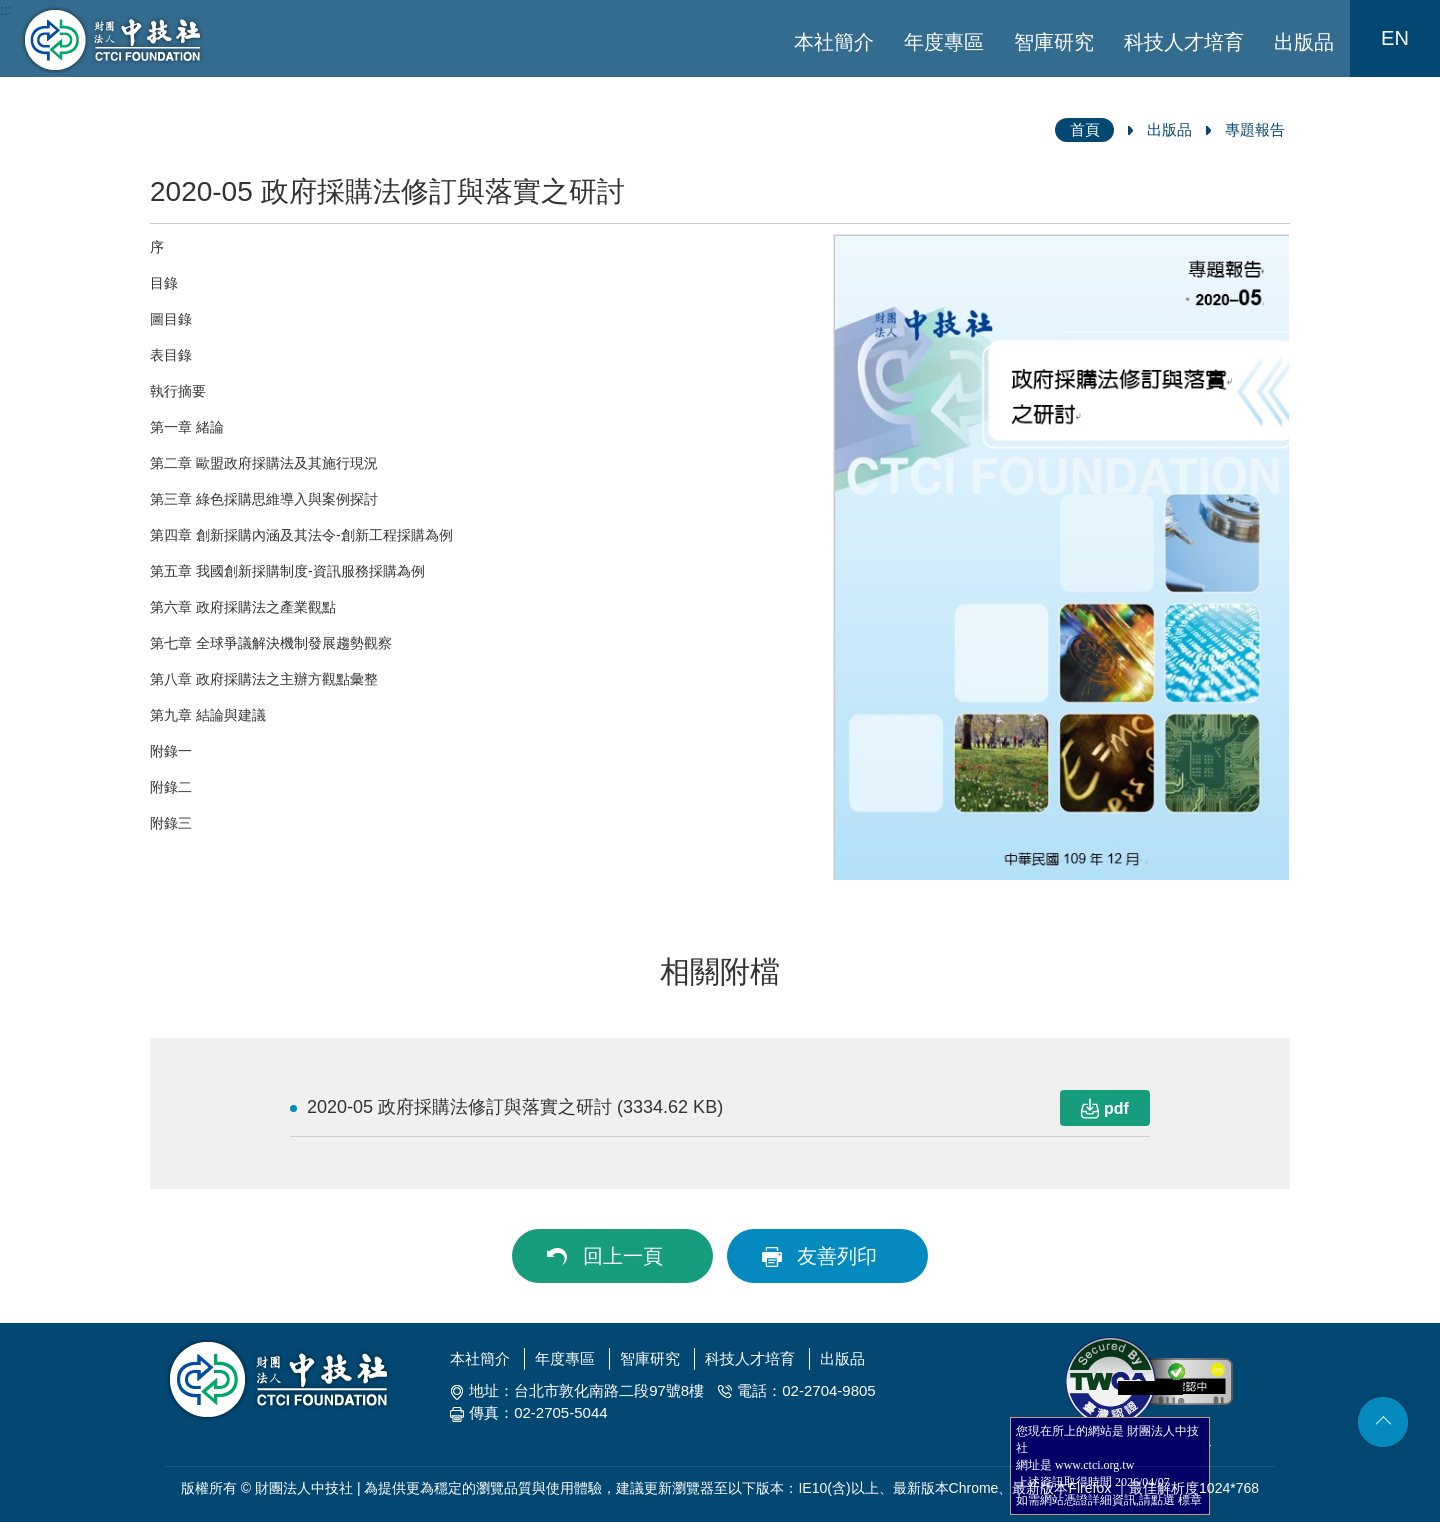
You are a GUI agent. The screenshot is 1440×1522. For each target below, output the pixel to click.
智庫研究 (1054, 42)
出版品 (1304, 42)
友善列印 (837, 1256)
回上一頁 (623, 1256)
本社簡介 (834, 42)
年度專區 (944, 42)
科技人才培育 (1184, 42)
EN (1395, 38)
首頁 (1085, 129)
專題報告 (1255, 129)
